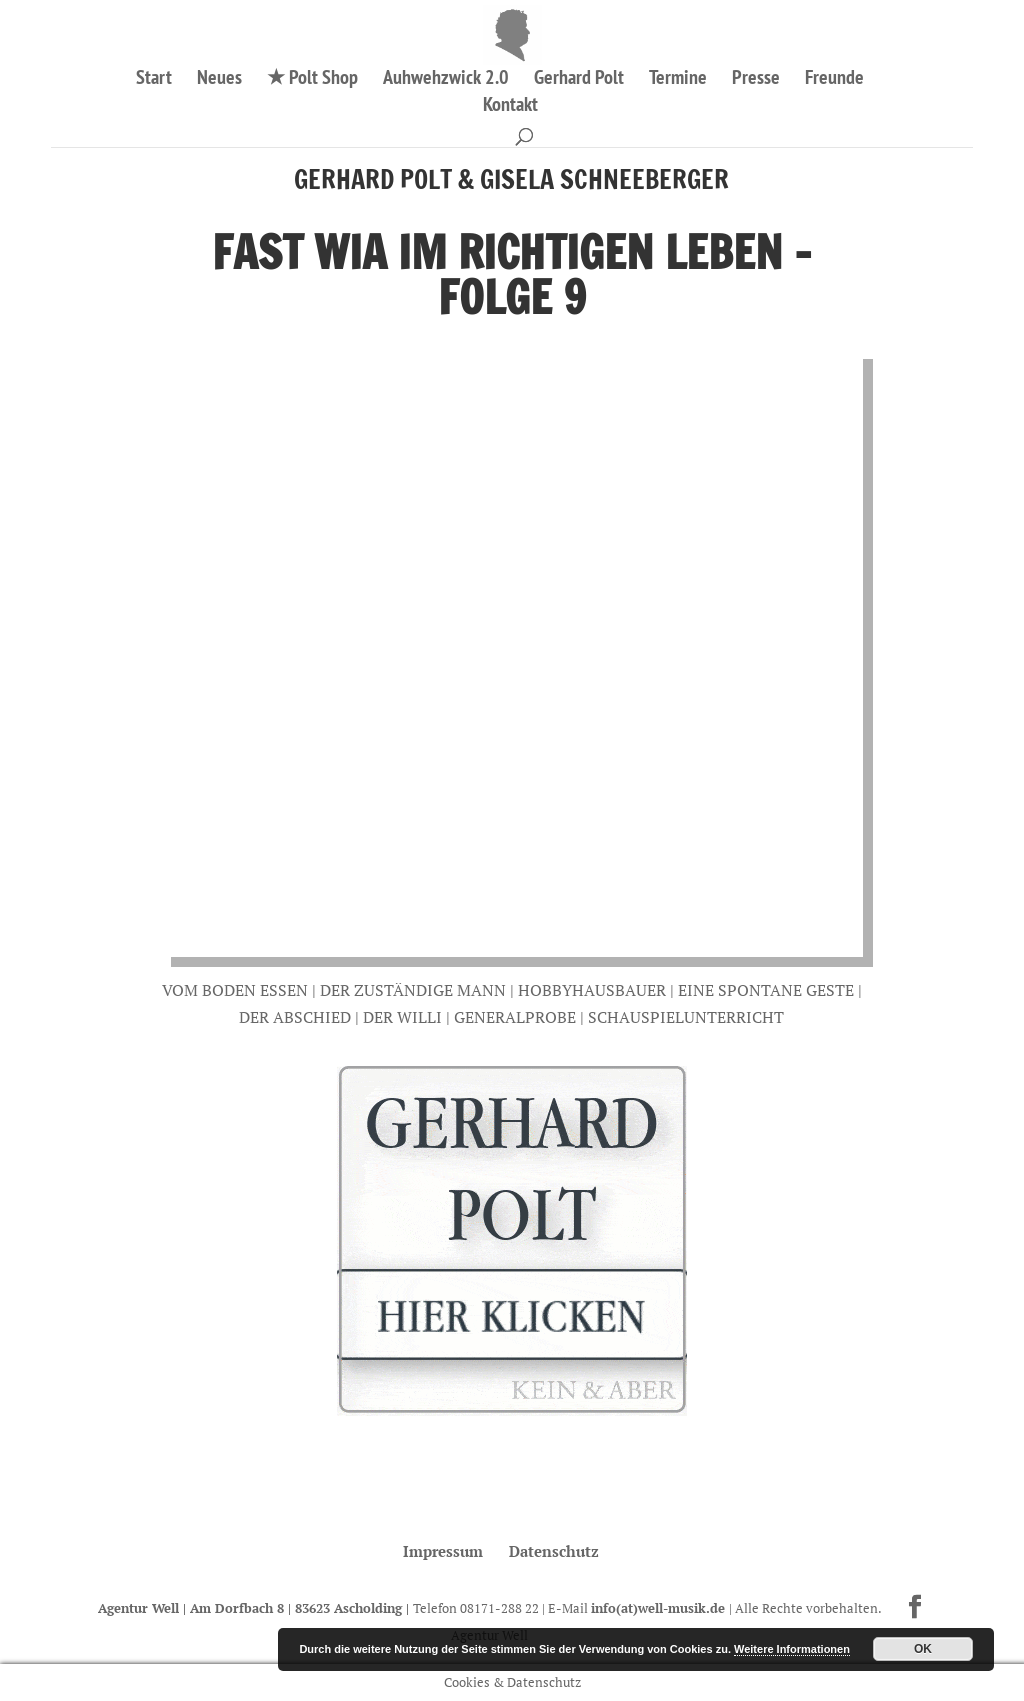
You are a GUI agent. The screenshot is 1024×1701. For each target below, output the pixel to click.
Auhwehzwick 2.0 (446, 80)
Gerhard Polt (579, 80)
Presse (756, 80)
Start (154, 80)
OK (923, 1649)
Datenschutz (554, 1551)
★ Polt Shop (312, 80)
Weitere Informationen (792, 1649)
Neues (219, 80)
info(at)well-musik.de (660, 1608)
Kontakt (510, 107)
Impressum (443, 1551)
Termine (678, 80)
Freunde (834, 80)
